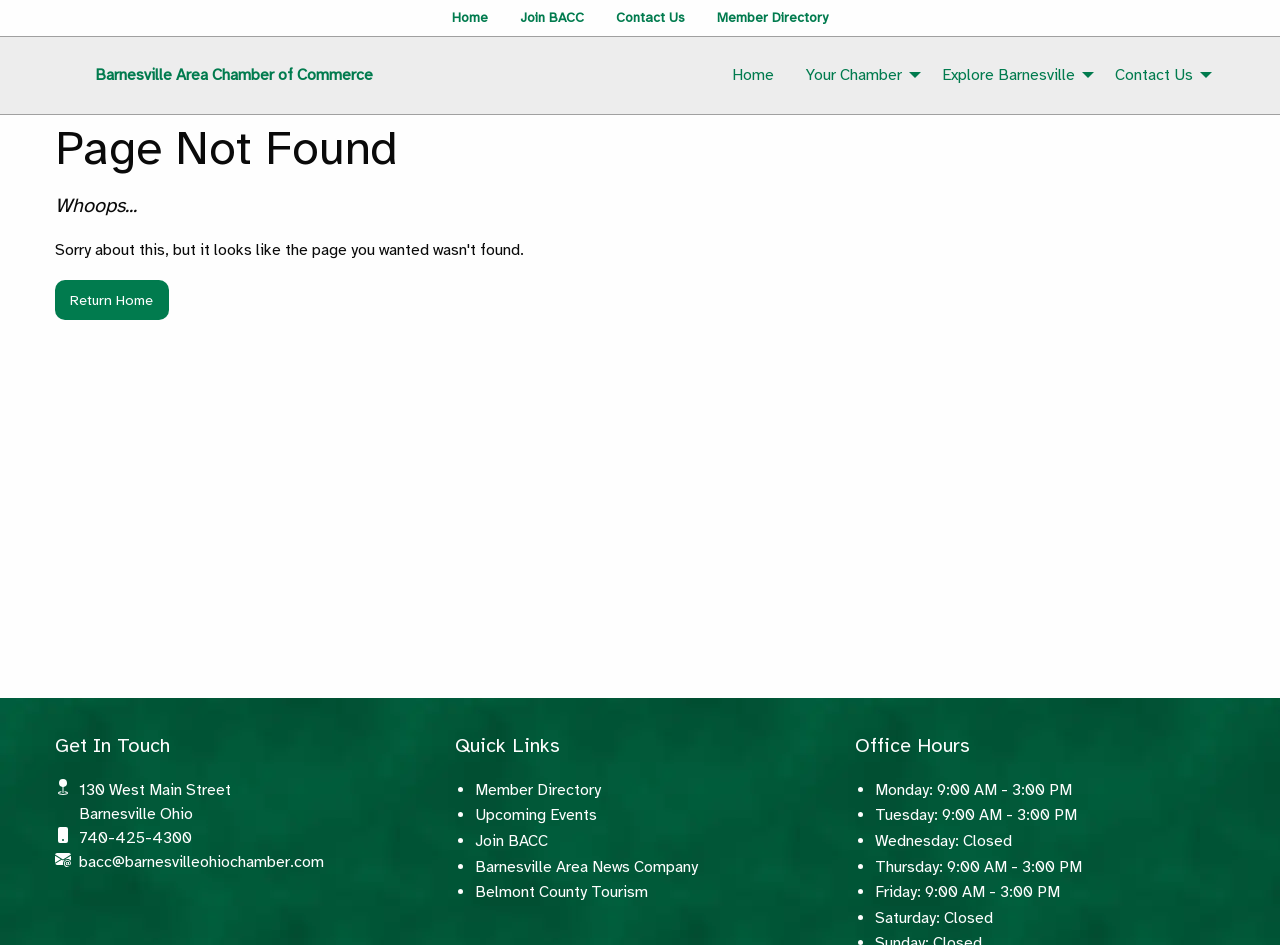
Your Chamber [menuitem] (854, 75)
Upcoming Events (536, 815)
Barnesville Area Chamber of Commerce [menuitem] (234, 75)
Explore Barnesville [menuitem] (1008, 75)
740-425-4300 (135, 838)
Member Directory (772, 17)
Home (470, 17)
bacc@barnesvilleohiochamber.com (201, 862)
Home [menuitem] (753, 75)
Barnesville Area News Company (586, 867)
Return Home (111, 300)
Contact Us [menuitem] (1154, 75)
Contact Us (650, 17)
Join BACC (552, 17)
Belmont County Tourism (561, 892)
